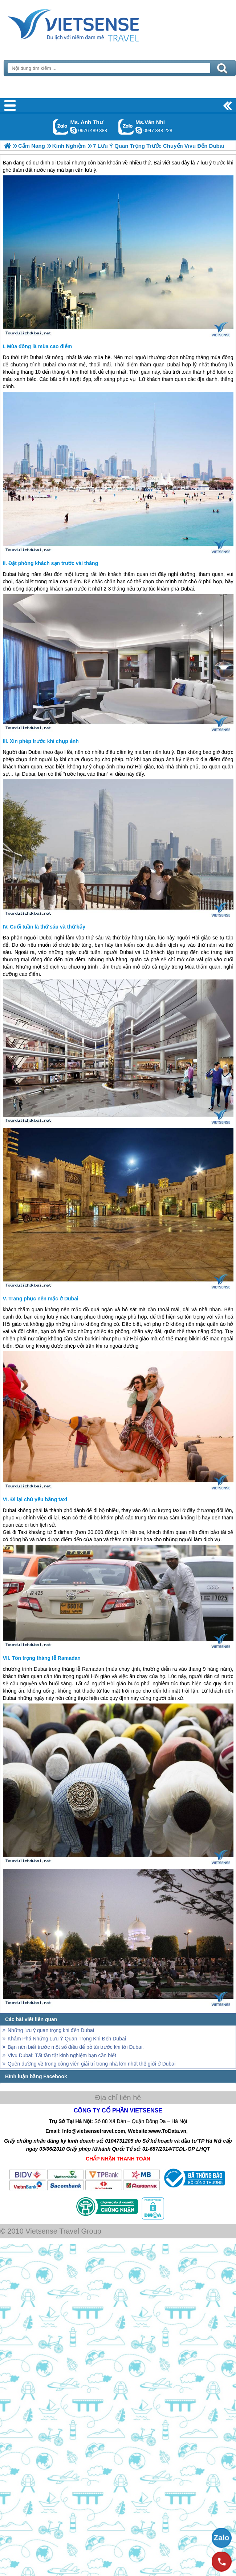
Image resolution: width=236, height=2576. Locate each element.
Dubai (36, 357)
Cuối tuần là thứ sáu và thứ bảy (47, 927)
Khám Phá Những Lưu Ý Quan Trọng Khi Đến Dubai (67, 2039)
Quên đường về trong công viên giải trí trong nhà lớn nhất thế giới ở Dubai (91, 2064)
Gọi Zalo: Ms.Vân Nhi (126, 127)
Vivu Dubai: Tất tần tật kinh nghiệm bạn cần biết (62, 2055)
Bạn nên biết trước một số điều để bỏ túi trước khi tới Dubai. (76, 2047)
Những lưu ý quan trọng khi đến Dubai (51, 2030)
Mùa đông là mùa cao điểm (39, 346)
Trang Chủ (91, 23)
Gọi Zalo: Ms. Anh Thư (61, 127)
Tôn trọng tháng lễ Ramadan (46, 1658)
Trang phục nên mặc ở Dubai (43, 1298)
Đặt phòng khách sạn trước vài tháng (53, 563)
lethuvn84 (73, 130)
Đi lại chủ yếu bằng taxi (39, 1499)
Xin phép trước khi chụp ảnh (44, 741)
